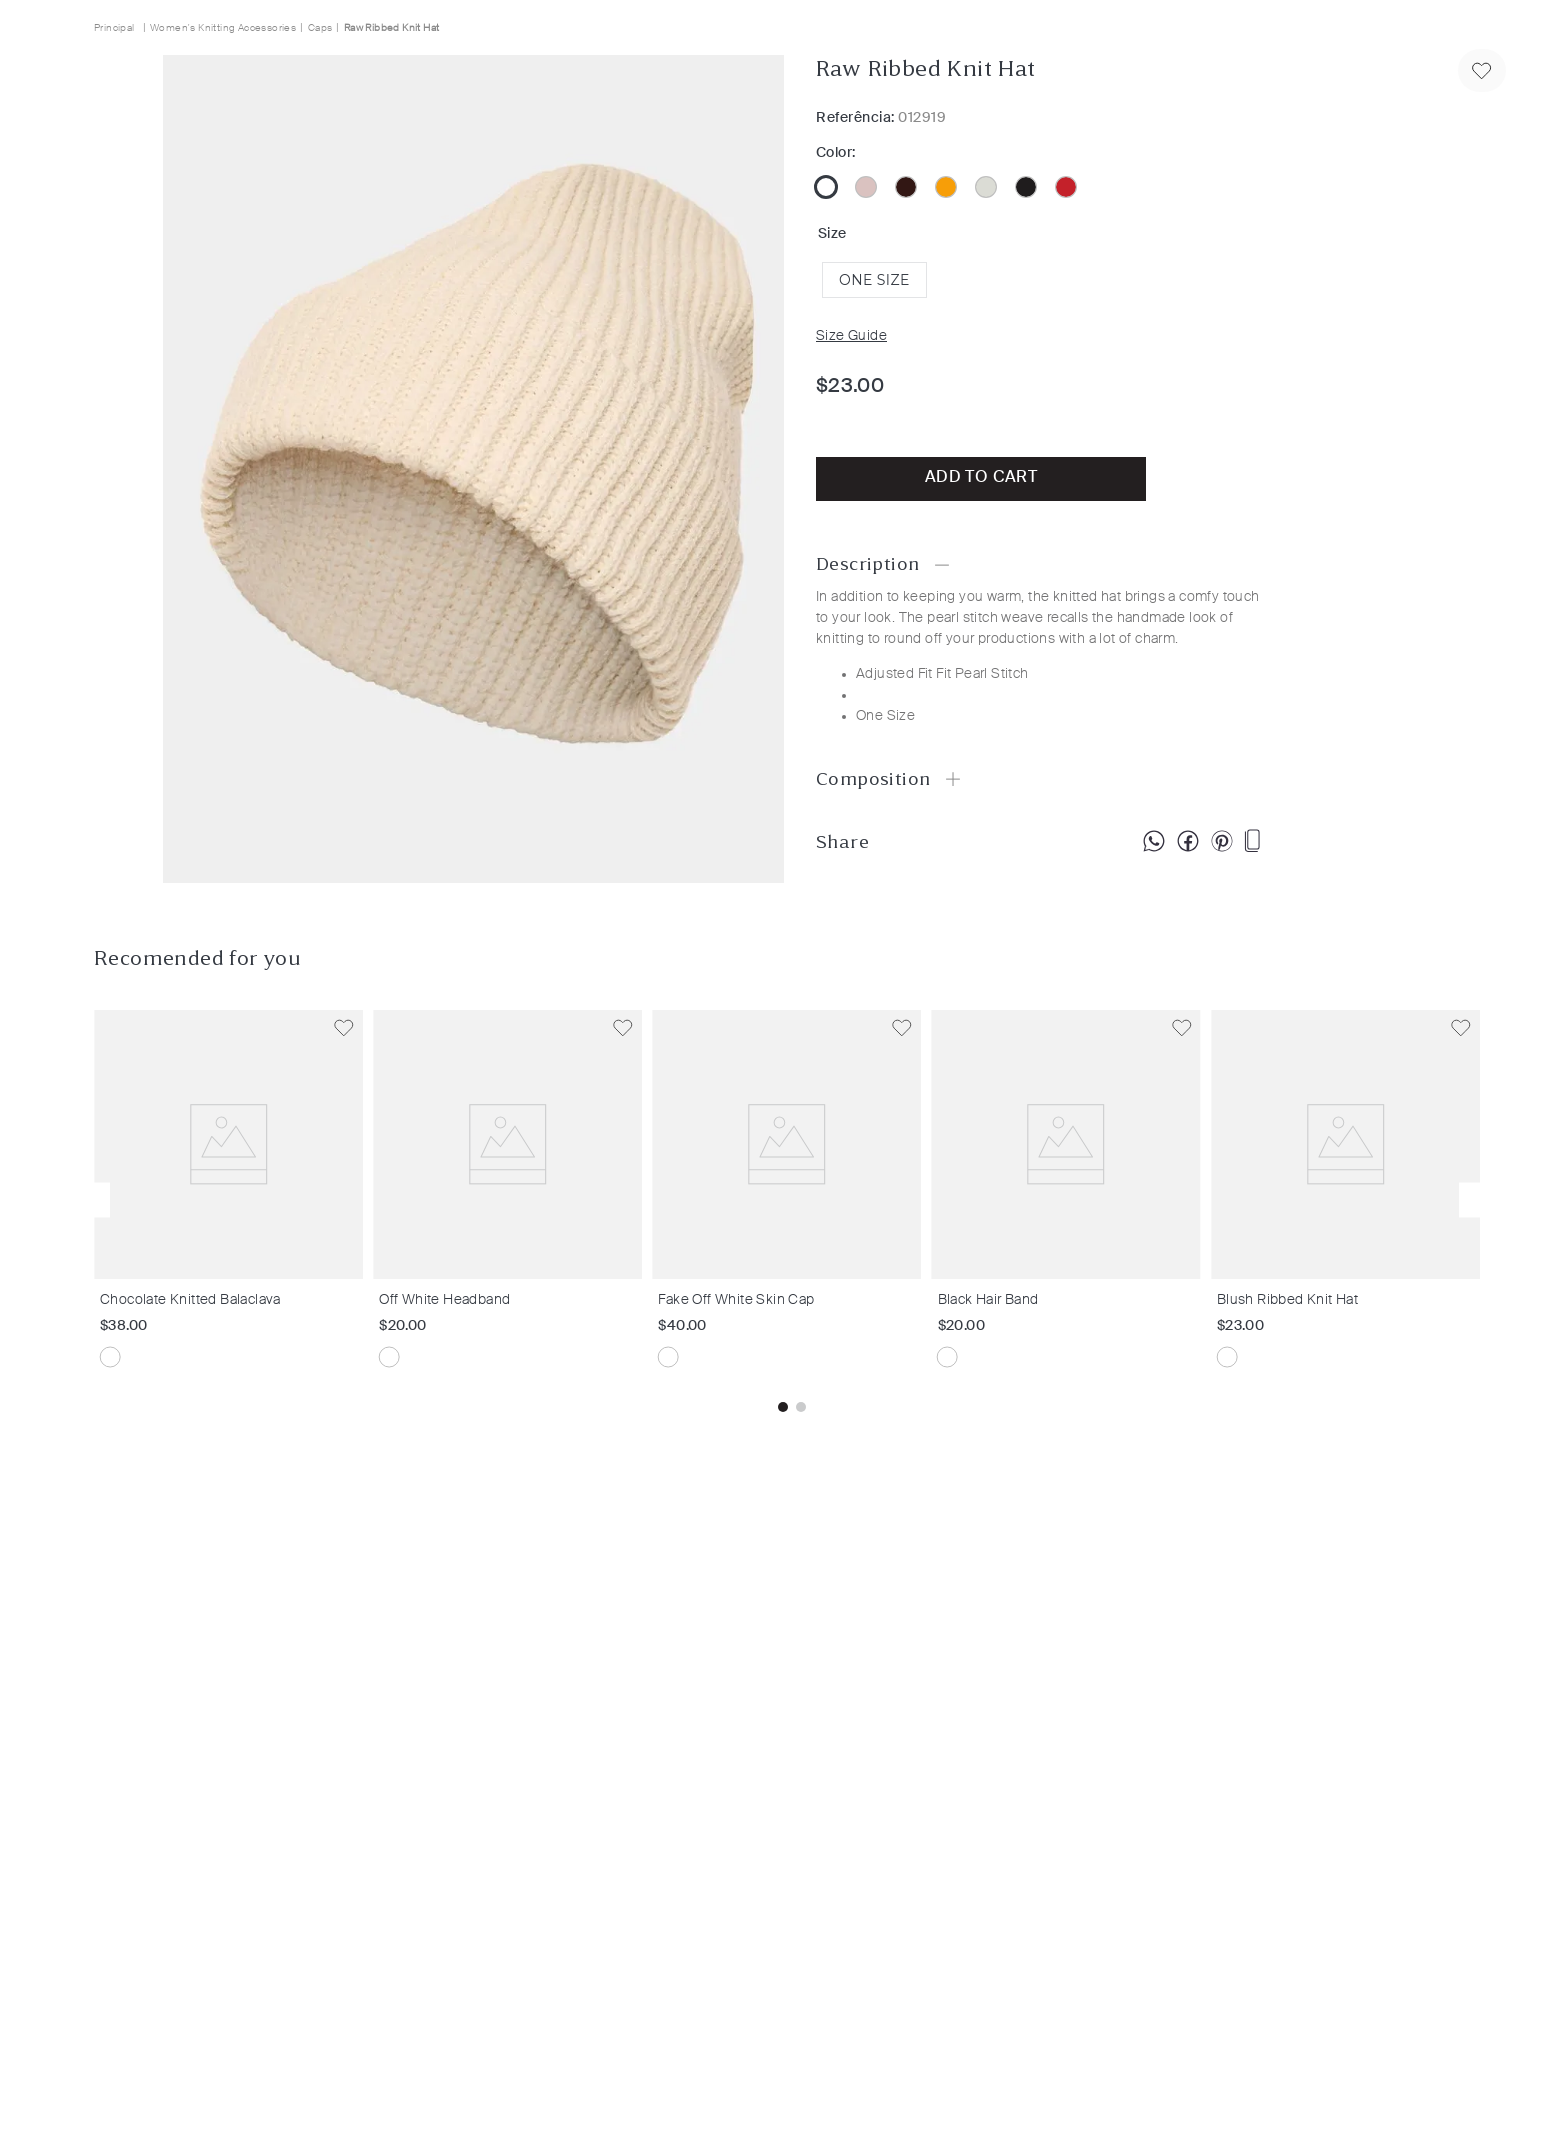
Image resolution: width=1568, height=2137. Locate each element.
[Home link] (116, 27)
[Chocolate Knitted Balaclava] (233, 1200)
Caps (320, 28)
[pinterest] (1222, 842)
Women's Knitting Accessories (223, 28)
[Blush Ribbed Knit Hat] (1350, 1200)
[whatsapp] (1154, 842)
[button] (874, 280)
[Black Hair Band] (1071, 1200)
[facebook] (1188, 842)
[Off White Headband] (512, 1200)
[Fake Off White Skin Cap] (791, 1200)
